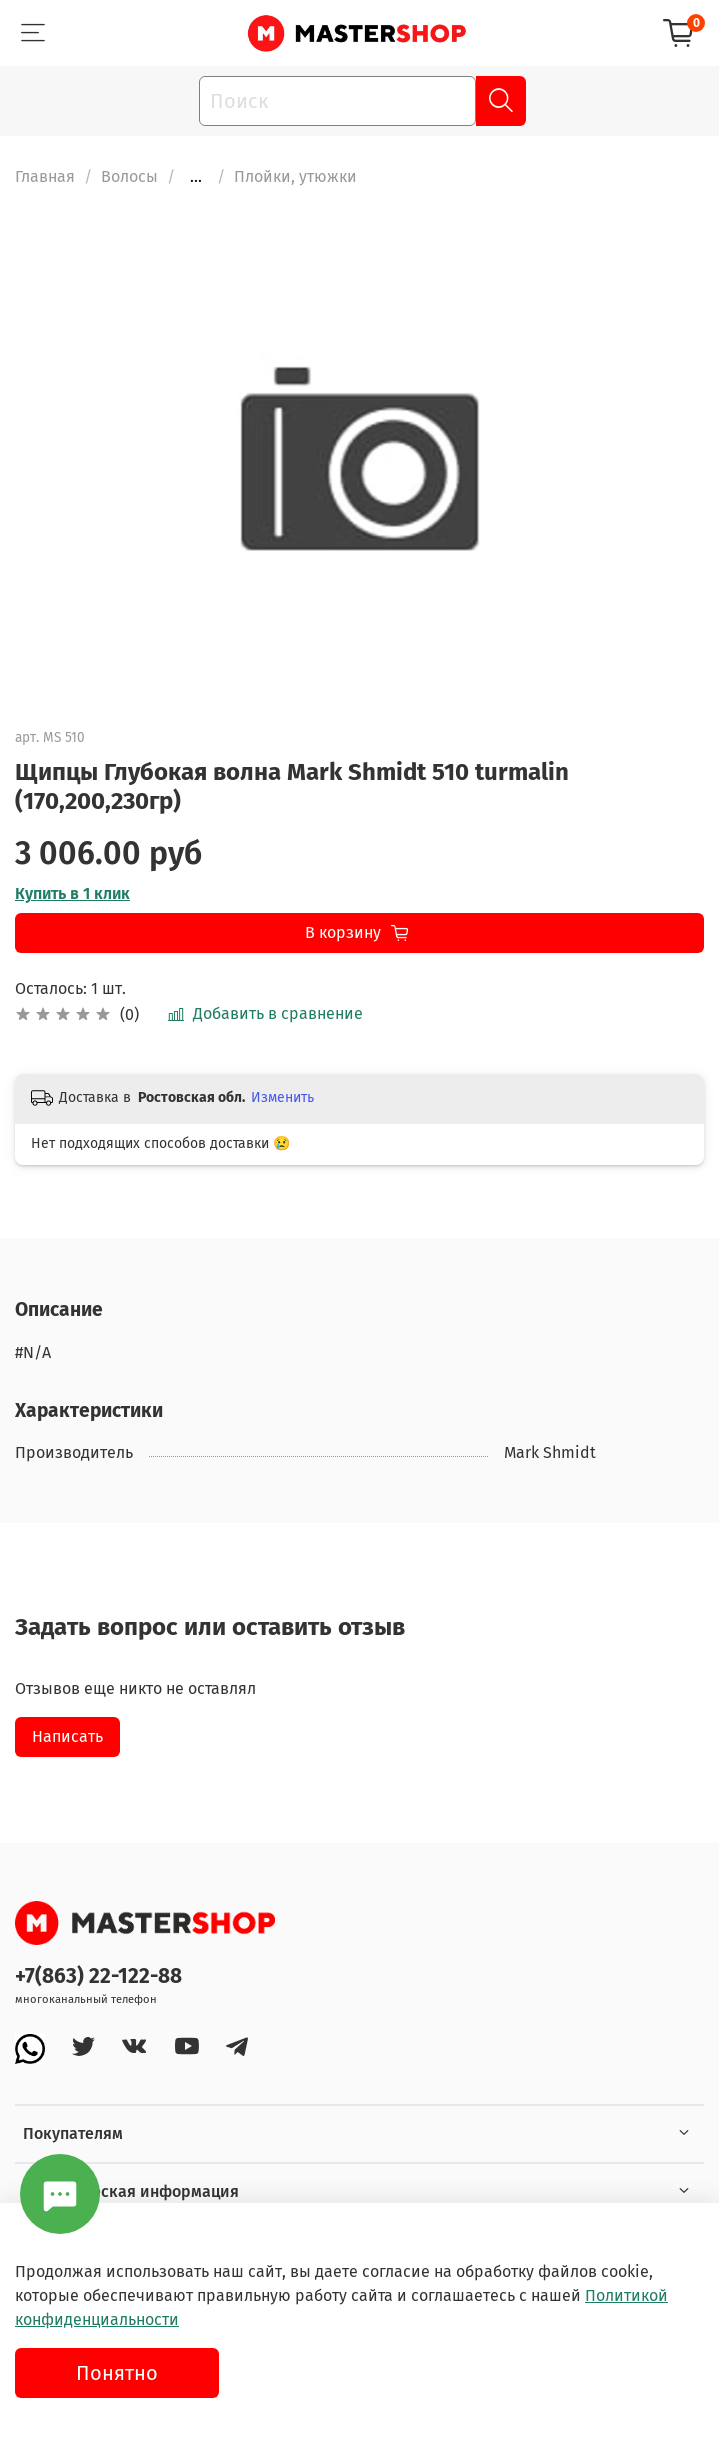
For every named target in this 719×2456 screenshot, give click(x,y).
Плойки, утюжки (295, 176)
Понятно (117, 2373)
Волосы (129, 176)
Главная (45, 176)
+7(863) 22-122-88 (98, 1976)
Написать (67, 1736)
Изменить (282, 1097)
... (196, 177)
